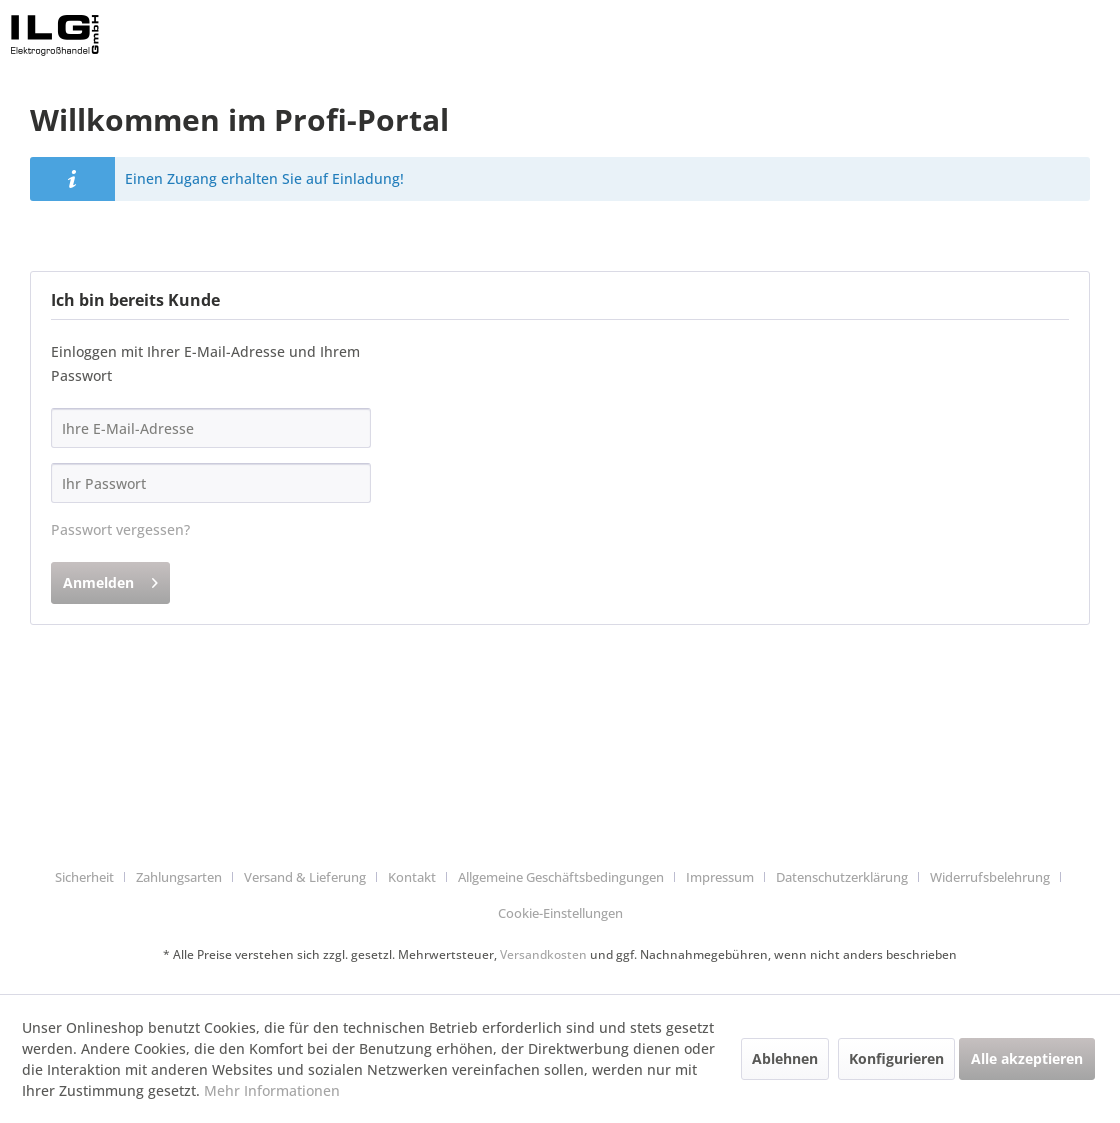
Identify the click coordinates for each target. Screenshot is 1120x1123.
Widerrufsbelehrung (990, 877)
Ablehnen (785, 1058)
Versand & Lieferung (305, 877)
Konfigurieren (896, 1058)
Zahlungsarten (179, 877)
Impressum (720, 877)
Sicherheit (84, 877)
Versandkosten (543, 954)
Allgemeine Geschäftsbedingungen (561, 877)
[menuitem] (92, 878)
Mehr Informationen (272, 1090)
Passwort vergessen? (120, 529)
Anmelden (110, 579)
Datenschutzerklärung (842, 877)
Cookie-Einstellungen (560, 913)
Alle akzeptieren (1027, 1058)
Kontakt (412, 877)
